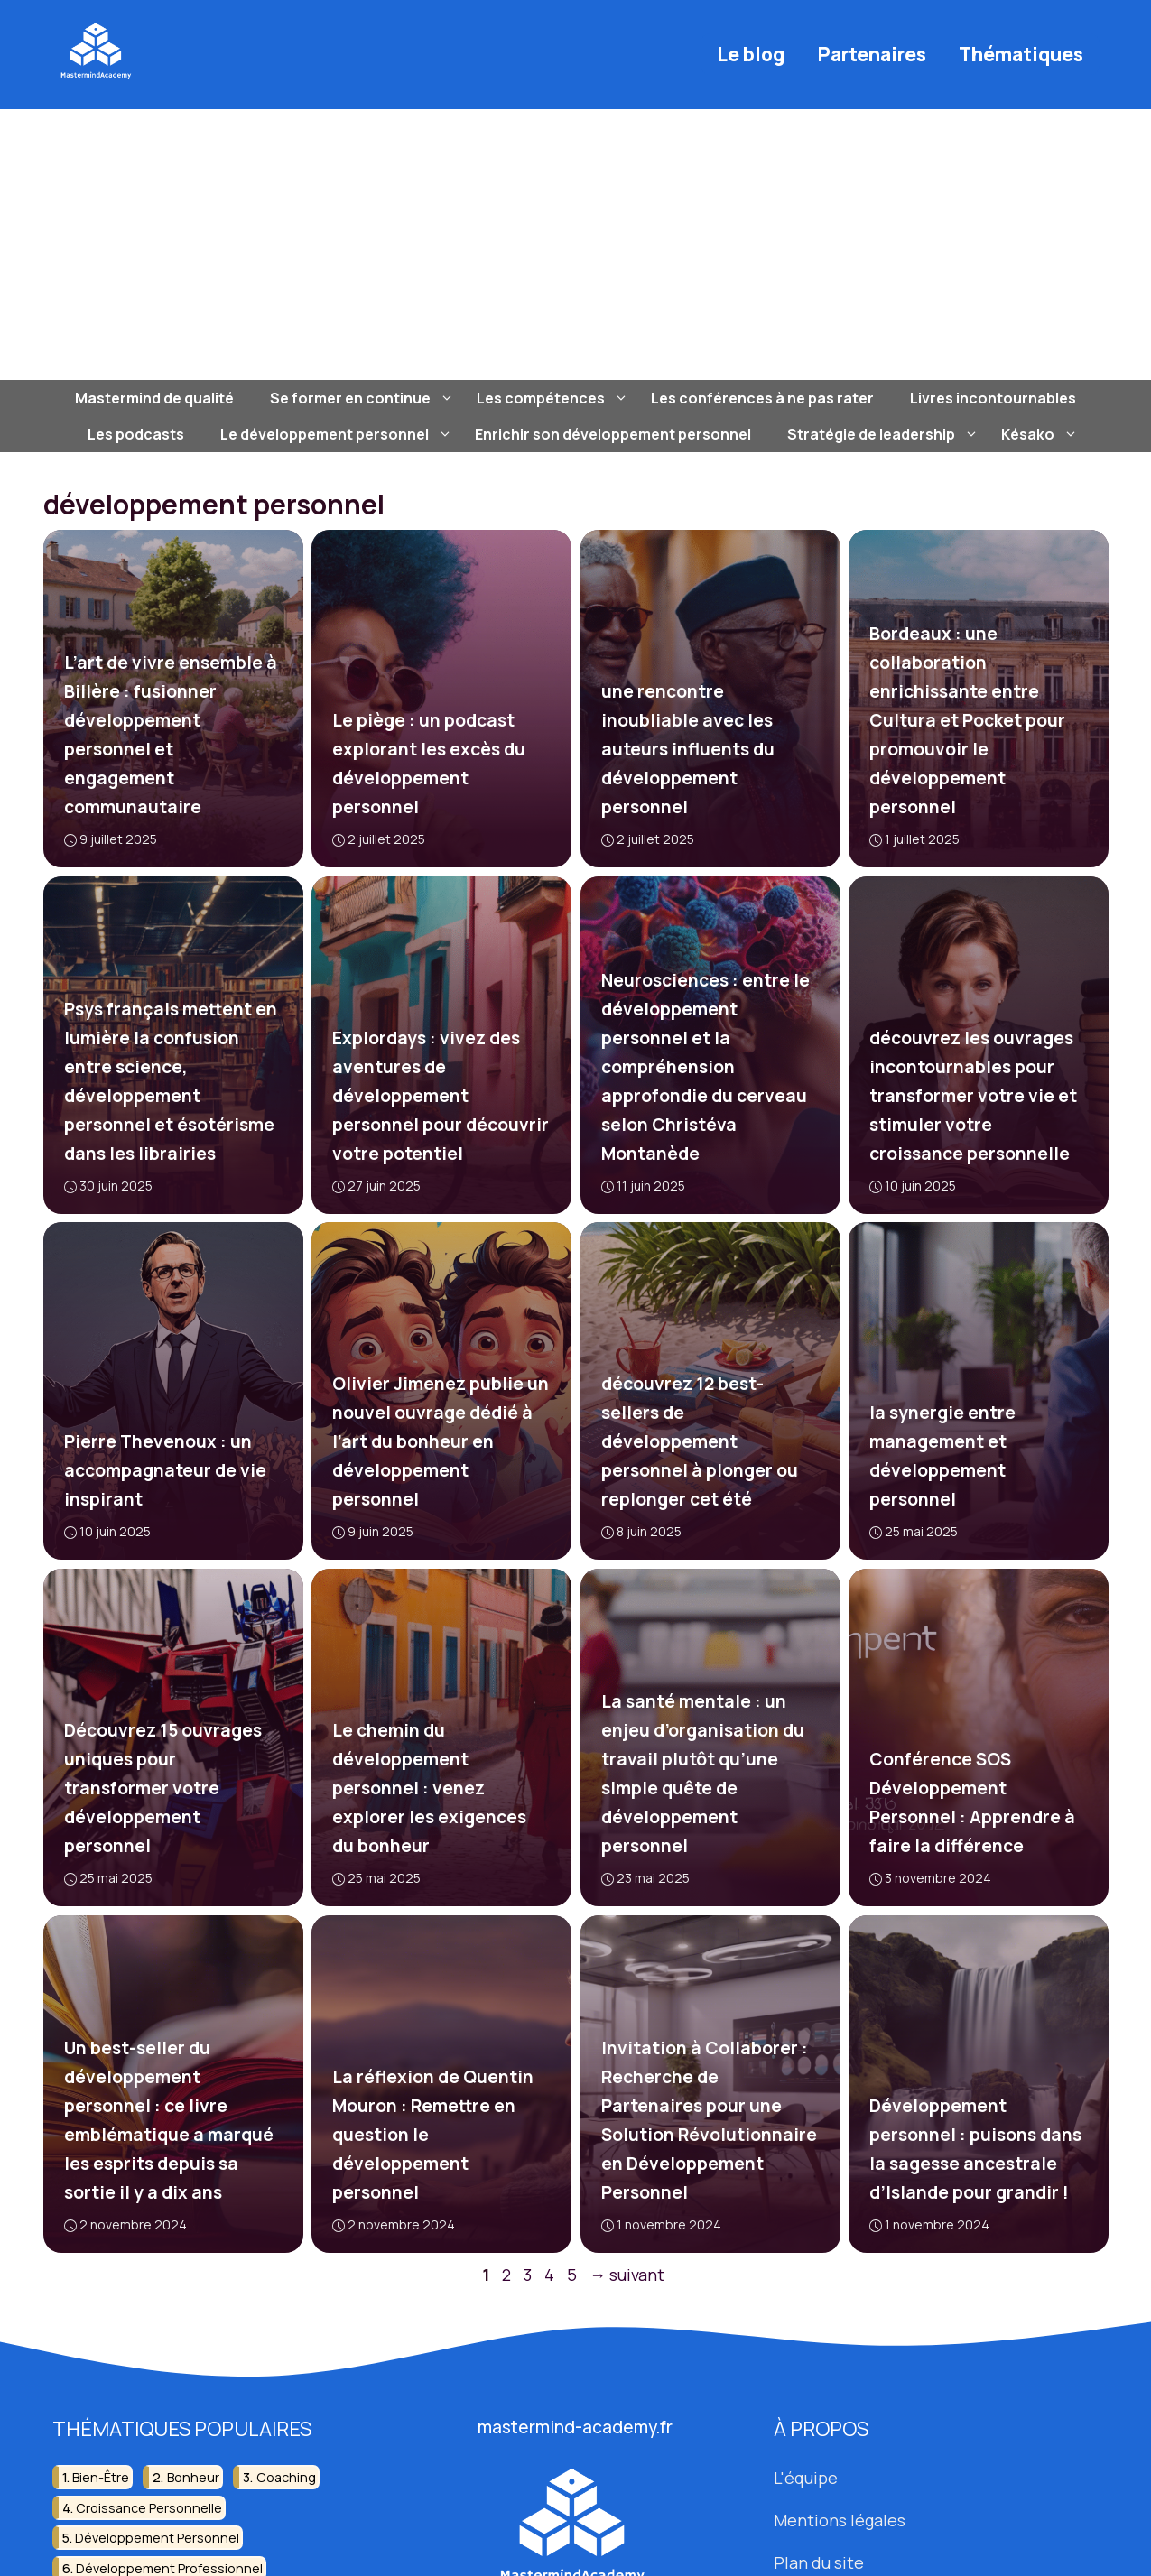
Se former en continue (364, 398)
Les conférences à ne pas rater (762, 398)
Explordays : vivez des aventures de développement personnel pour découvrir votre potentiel (440, 1095)
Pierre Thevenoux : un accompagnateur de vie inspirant (164, 1470)
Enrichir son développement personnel (613, 434)
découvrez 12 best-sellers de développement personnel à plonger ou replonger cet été (698, 1441)
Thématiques (1021, 54)
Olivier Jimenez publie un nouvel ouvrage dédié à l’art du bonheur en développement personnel (440, 1441)
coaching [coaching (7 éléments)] (286, 2478)
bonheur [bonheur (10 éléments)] (193, 2478)
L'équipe (806, 2478)
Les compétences (555, 398)
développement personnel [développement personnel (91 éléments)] (157, 2537)
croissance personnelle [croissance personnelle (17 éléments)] (149, 2507)
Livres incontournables (993, 398)
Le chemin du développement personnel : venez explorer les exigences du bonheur (429, 1788)
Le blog (751, 54)
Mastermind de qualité (154, 398)
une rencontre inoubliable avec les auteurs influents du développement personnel (687, 749)
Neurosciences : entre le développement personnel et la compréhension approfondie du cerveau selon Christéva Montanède (704, 1066)
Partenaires (872, 54)
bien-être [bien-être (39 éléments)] (100, 2478)
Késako (1041, 434)
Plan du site (819, 2562)
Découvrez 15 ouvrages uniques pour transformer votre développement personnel (162, 1788)
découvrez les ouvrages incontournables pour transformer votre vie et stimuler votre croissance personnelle (973, 1095)
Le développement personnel (338, 434)
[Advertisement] (576, 244)
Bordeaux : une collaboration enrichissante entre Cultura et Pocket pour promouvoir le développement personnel (967, 720)
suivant (626, 2274)
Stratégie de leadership (885, 434)
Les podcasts (136, 434)
